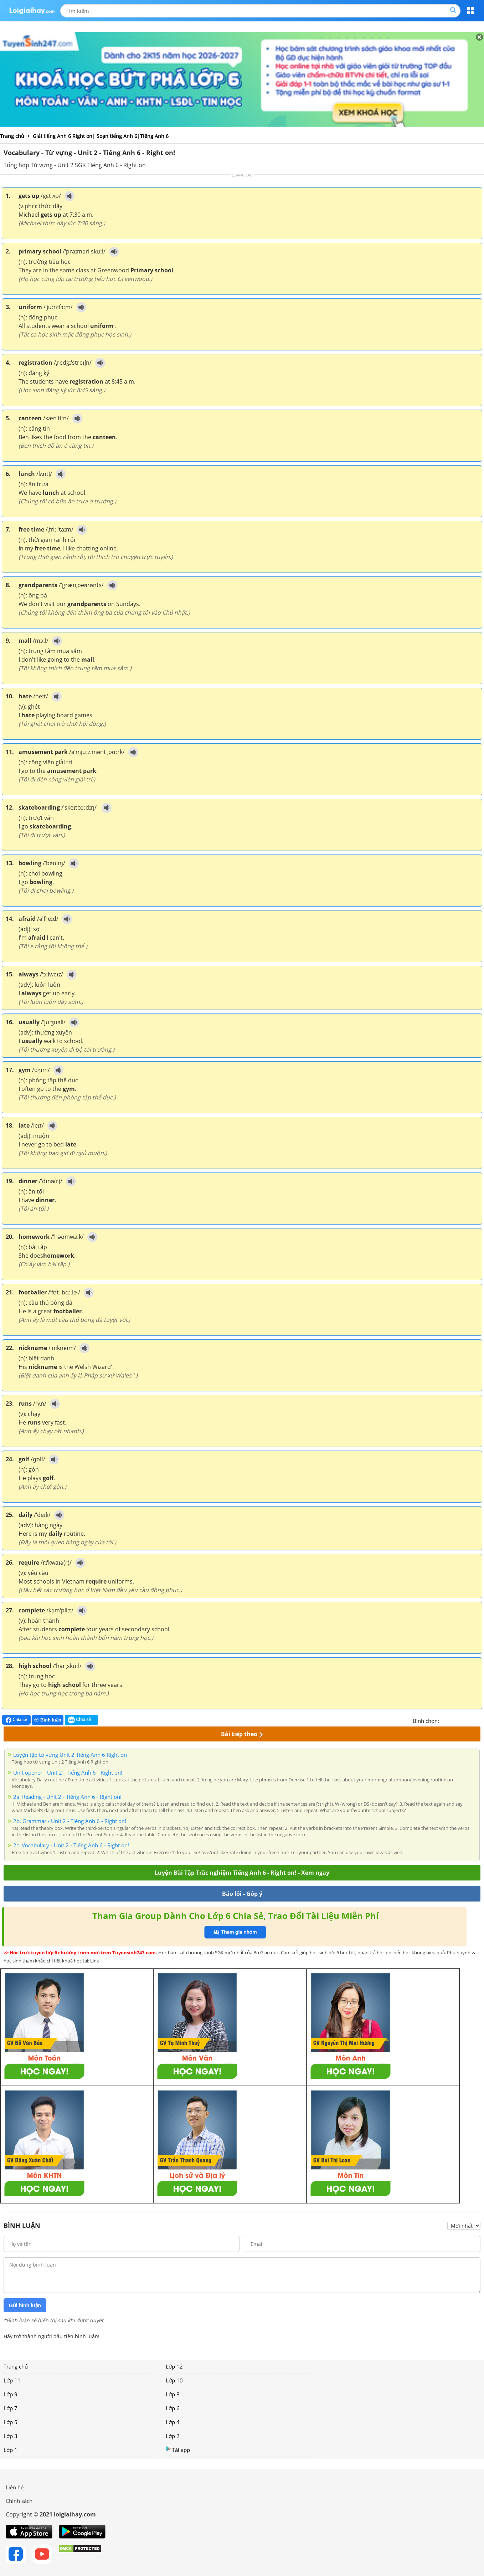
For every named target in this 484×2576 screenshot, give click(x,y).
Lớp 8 (173, 2394)
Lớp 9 (10, 2394)
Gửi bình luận (25, 2305)
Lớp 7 (10, 2408)
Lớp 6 (173, 2408)
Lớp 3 (10, 2435)
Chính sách (19, 2500)
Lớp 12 (174, 2366)
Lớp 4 (173, 2422)
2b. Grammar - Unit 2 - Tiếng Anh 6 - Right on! (69, 1821)
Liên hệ (15, 2487)
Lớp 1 (10, 2449)
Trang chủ (16, 2366)
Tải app (178, 2449)
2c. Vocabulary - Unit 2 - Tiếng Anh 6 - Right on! (71, 1845)
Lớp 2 (173, 2435)
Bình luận (47, 1720)
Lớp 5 (10, 2422)
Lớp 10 (174, 2380)
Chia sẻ (16, 1720)
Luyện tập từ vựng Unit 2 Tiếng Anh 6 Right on (70, 1754)
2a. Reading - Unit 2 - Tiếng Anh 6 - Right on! (67, 1796)
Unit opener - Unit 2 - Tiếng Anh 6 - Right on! (67, 1772)
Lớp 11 (12, 2380)
